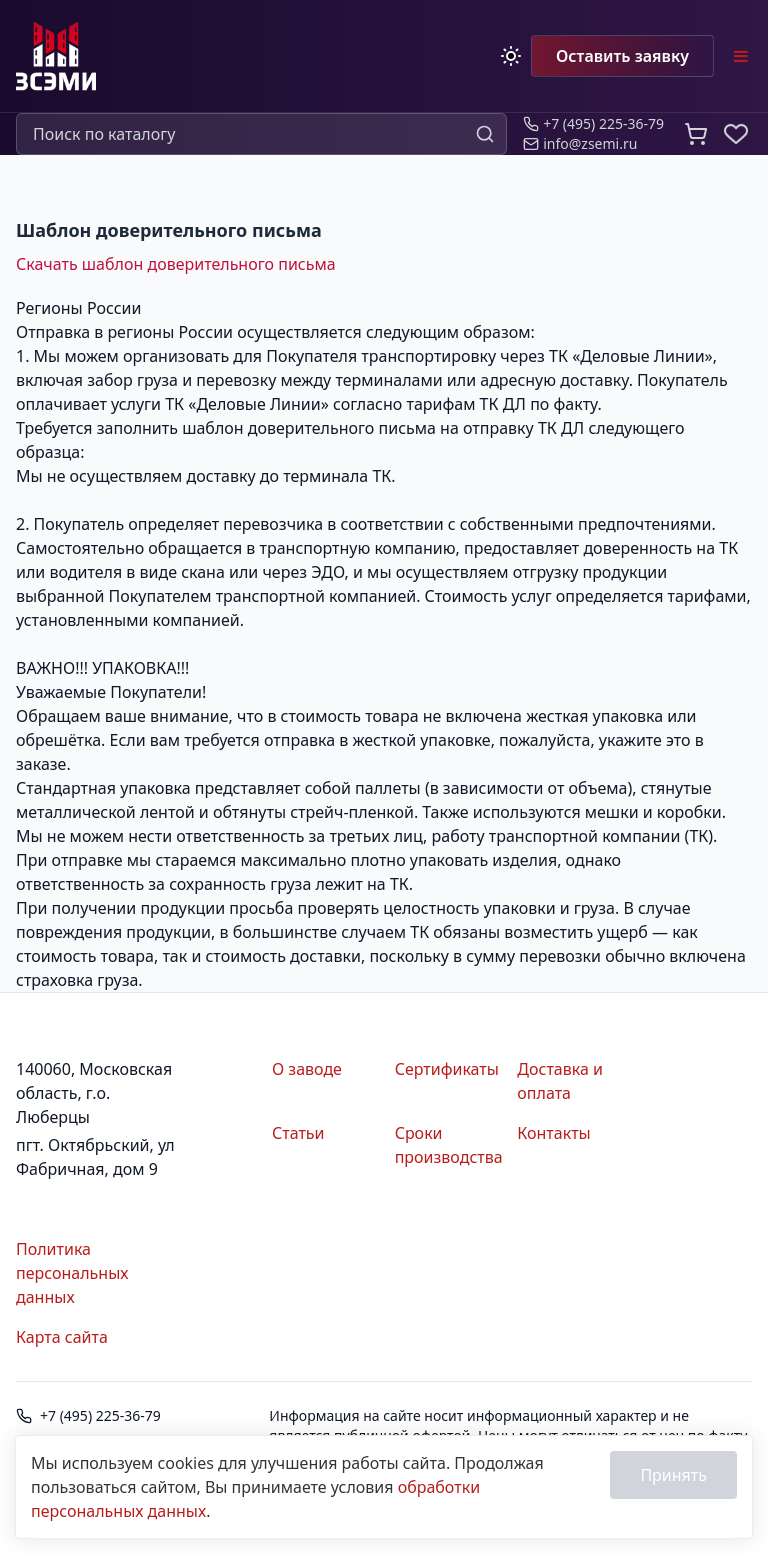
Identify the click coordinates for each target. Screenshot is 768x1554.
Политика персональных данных (72, 1273)
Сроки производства (448, 1145)
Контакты (553, 1133)
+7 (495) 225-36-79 (100, 1415)
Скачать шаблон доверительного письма (176, 264)
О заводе (307, 1069)
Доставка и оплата (560, 1081)
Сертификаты (447, 1069)
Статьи (298, 1133)
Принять (673, 1475)
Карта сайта (62, 1337)
